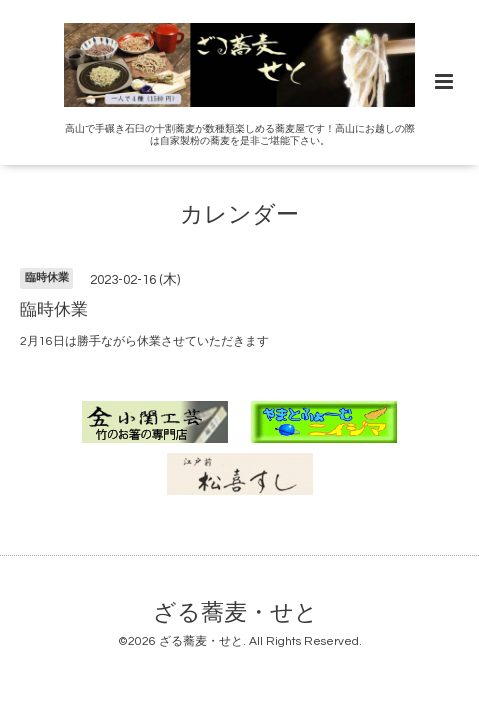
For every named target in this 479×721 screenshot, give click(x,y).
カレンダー (239, 215)
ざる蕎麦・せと (235, 613)
